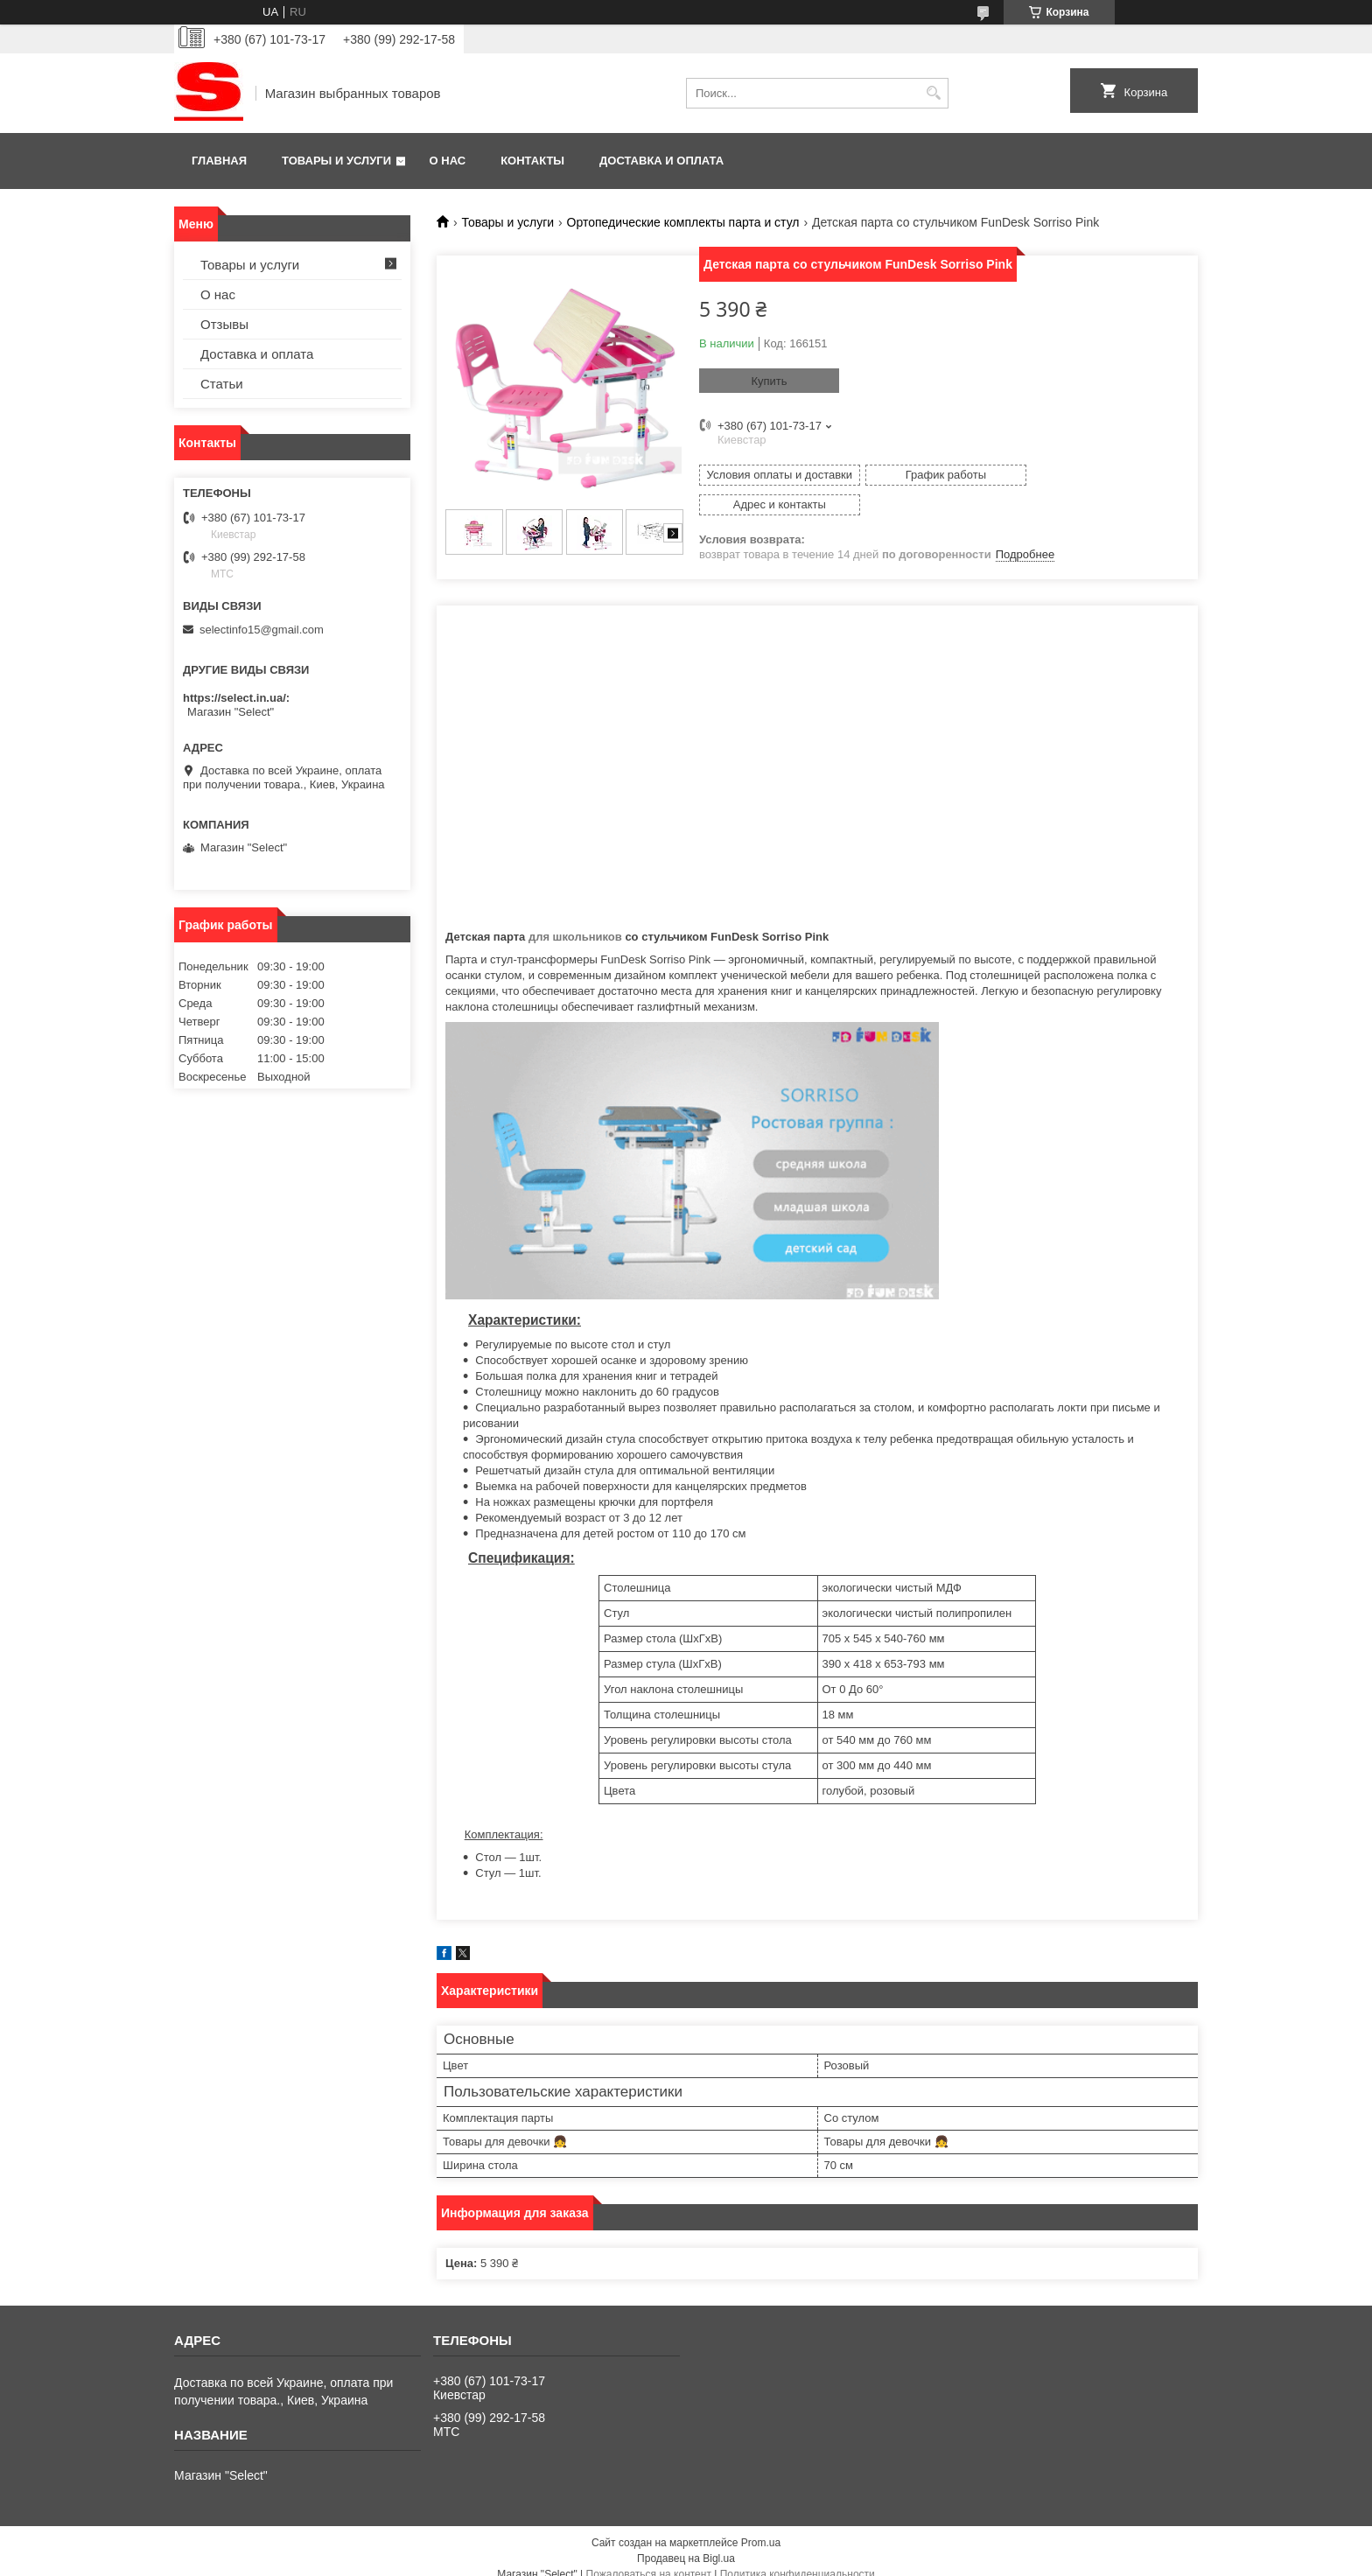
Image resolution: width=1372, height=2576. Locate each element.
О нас (448, 160)
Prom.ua (760, 2528)
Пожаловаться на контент (648, 2559)
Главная (219, 160)
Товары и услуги (336, 160)
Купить (769, 381)
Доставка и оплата (661, 160)
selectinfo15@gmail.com (262, 629)
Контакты (532, 160)
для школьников (575, 921)
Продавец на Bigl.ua (686, 2544)
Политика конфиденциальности (797, 2559)
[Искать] (933, 93)
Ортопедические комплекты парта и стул (683, 222)
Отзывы (224, 324)
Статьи (221, 383)
